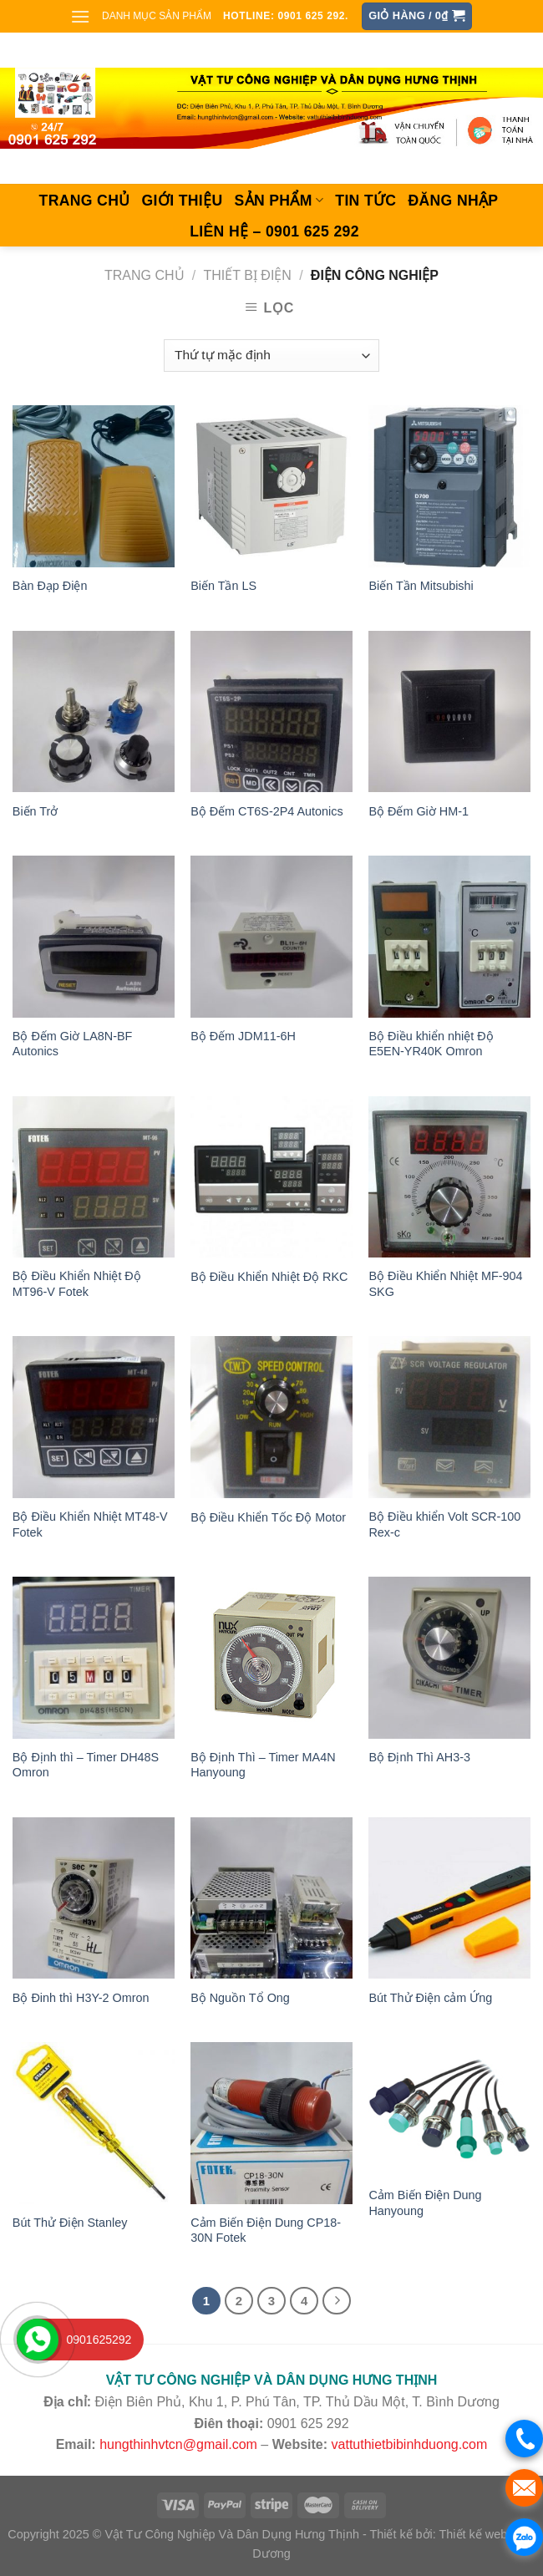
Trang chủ (84, 200)
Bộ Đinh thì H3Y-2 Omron (81, 1997)
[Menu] (80, 16)
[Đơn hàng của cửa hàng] (271, 355)
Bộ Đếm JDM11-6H (243, 1036)
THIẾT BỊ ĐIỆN (248, 275)
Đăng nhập (453, 200)
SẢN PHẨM (278, 200)
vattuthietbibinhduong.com (410, 2444)
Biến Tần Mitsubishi (420, 585)
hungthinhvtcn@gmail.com (178, 2444)
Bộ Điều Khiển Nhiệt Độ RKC (269, 1276)
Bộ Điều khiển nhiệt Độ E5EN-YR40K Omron (430, 1044)
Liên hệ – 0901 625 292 (274, 231)
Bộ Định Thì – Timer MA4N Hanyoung (262, 1765)
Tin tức (365, 200)
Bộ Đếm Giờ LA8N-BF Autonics (73, 1044)
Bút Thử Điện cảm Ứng (430, 1997)
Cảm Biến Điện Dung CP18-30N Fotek (265, 2230)
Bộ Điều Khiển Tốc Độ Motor (268, 1517)
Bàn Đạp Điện (50, 585)
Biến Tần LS (223, 585)
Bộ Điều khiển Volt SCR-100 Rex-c (444, 1524)
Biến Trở (35, 811)
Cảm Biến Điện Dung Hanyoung (424, 2203)
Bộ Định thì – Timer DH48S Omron (86, 1765)
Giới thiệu (182, 200)
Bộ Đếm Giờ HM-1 (418, 811)
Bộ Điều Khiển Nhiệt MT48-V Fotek (90, 1524)
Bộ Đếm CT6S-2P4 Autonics (266, 811)
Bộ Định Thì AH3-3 (419, 1757)
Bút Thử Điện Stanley (70, 2222)
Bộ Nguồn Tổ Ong (240, 1997)
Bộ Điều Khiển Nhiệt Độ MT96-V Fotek (77, 1283)
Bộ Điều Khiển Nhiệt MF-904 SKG (445, 1283)
